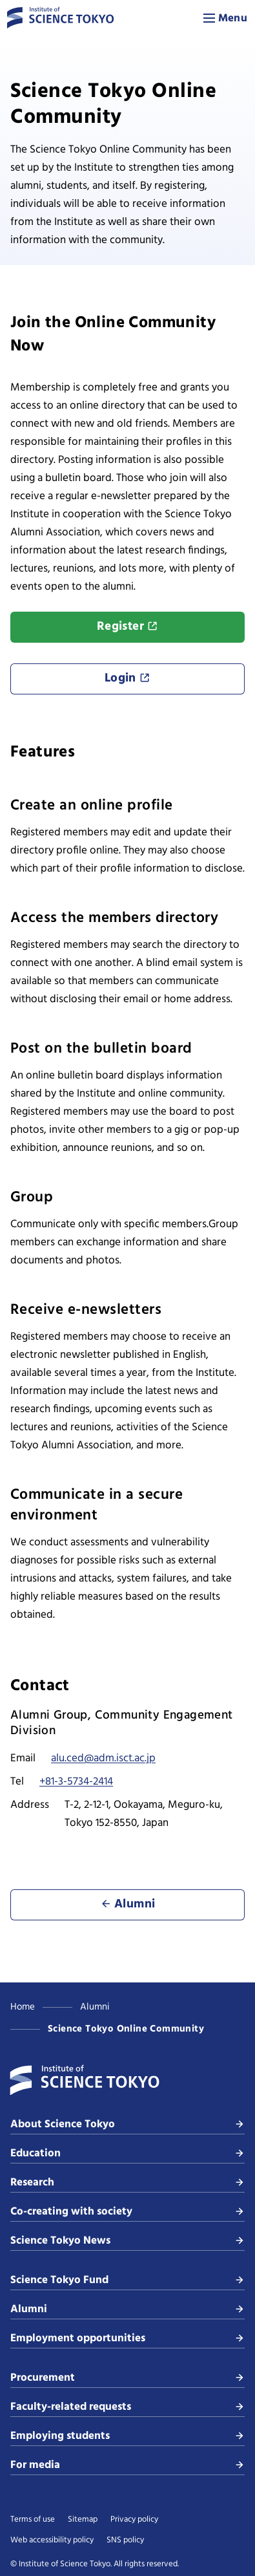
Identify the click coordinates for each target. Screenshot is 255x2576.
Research (127, 2182)
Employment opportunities (127, 2338)
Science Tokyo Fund (127, 2280)
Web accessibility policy (52, 2540)
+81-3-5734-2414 (76, 1781)
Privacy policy (134, 2519)
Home (22, 2007)
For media (127, 2465)
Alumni (95, 2007)
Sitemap (82, 2519)
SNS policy (125, 2540)
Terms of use (32, 2519)
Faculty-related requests (127, 2407)
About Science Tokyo (127, 2124)
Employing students (127, 2436)
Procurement (127, 2378)
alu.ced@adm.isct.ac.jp (103, 1758)
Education (127, 2153)
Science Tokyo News (127, 2240)
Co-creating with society (127, 2211)
